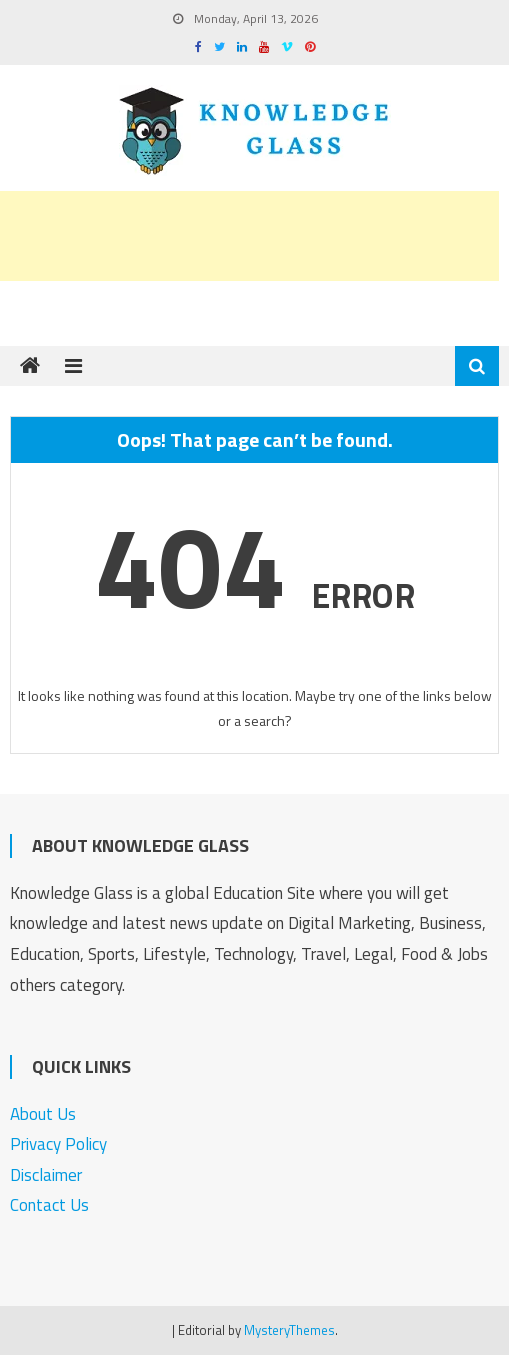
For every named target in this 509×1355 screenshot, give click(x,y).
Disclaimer (46, 1175)
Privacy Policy (58, 1144)
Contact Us (49, 1205)
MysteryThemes (289, 1330)
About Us (43, 1114)
